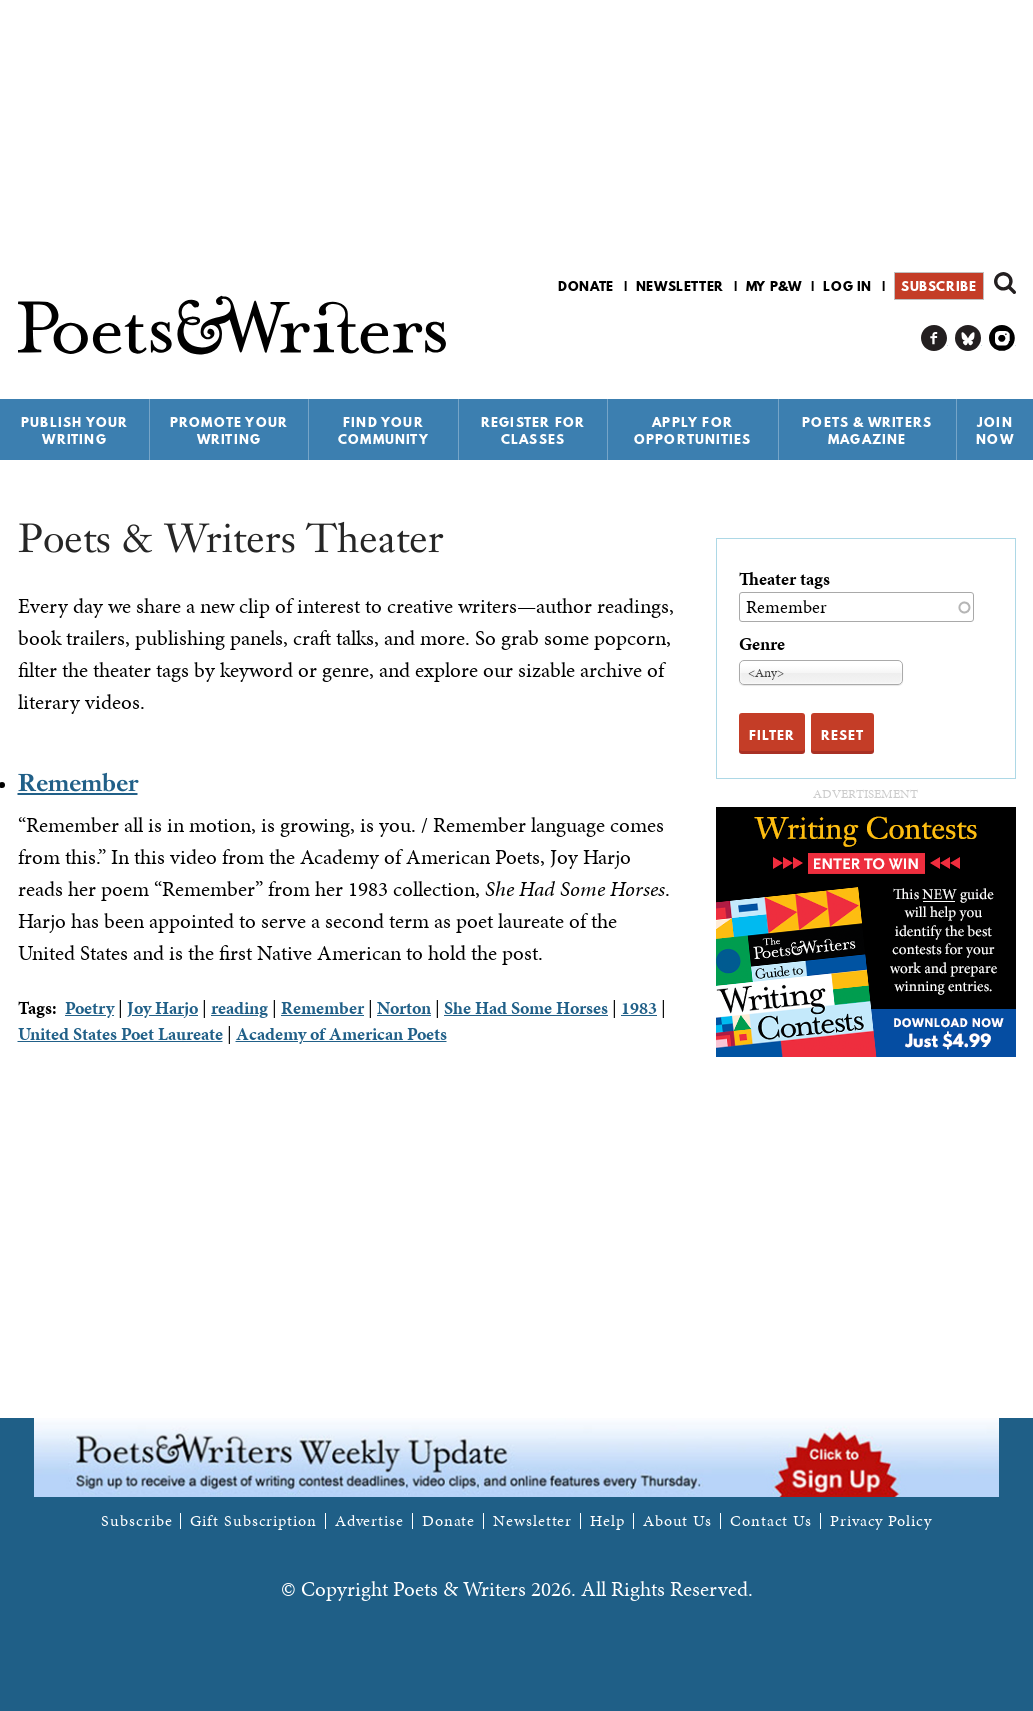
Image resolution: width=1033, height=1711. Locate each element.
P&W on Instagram (1002, 338)
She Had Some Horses (526, 1007)
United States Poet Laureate (120, 1033)
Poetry (89, 1007)
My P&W (774, 286)
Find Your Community (383, 430)
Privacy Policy (881, 1521)
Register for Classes (533, 430)
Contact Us (771, 1521)
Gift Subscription (253, 1521)
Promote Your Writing (229, 430)
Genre (762, 643)
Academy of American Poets (341, 1033)
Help (607, 1521)
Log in (847, 286)
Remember (78, 782)
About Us (677, 1521)
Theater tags (784, 578)
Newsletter (680, 286)
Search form (1005, 283)
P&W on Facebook (934, 338)
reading (239, 1007)
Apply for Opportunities (693, 430)
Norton (404, 1007)
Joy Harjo (162, 1007)
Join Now (995, 430)
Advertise (369, 1521)
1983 (639, 1007)
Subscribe (938, 286)
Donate (586, 286)
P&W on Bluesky (968, 338)
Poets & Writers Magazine (867, 430)
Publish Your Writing (74, 430)
